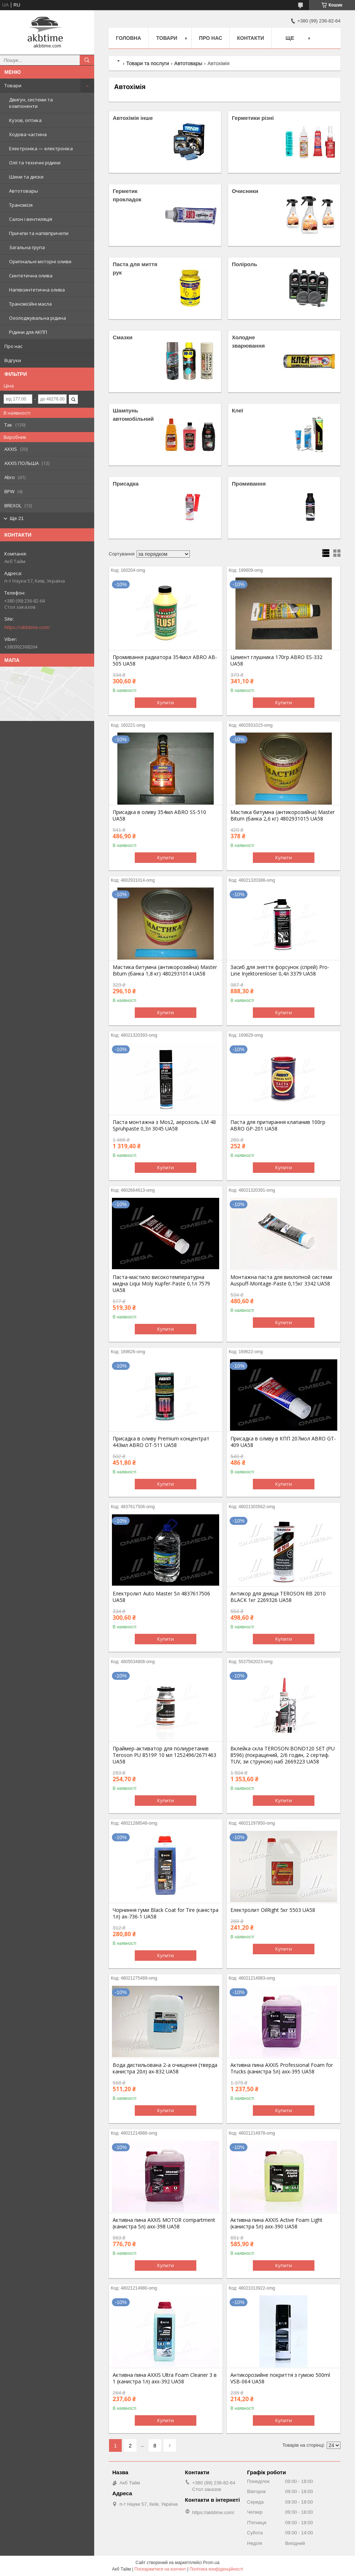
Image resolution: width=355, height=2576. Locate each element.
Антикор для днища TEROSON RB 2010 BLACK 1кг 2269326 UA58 (278, 1596)
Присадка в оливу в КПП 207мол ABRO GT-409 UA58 (283, 1441)
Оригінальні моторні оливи (40, 261)
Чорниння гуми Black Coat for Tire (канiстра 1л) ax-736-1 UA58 (165, 1913)
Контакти (250, 38)
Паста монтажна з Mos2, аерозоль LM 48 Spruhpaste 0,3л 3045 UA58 (164, 1125)
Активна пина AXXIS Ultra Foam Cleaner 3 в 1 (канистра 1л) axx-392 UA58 (165, 2378)
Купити (165, 702)
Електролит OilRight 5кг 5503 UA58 (272, 1910)
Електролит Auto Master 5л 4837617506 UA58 (161, 1596)
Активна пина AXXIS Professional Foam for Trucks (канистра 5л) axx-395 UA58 (281, 2068)
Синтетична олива (31, 275)
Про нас (13, 346)
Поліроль (244, 264)
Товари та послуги (147, 63)
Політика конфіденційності (216, 2569)
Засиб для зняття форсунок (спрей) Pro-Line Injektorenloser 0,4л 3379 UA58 (279, 970)
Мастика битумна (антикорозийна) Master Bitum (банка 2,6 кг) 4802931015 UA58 (282, 815)
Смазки (122, 337)
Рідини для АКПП (28, 332)
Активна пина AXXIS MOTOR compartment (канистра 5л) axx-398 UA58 (164, 2223)
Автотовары (23, 191)
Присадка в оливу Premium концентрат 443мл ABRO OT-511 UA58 (161, 1441)
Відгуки (12, 360)
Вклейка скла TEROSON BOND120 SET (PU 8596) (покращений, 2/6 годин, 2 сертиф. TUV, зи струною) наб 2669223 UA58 (282, 1755)
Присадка (125, 484)
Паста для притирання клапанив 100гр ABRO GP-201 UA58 (277, 1125)
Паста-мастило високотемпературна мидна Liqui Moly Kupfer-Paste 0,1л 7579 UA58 (161, 1283)
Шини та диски (26, 176)
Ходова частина (28, 134)
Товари (12, 85)
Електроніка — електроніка (41, 148)
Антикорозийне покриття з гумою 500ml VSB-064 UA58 (280, 2378)
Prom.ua (211, 2562)
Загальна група (27, 247)
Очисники (245, 191)
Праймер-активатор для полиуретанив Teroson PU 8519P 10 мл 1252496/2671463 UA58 (164, 1755)
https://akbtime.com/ (27, 627)
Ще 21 (17, 518)
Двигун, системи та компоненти (31, 102)
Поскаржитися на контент (160, 2569)
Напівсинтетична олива (37, 289)
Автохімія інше (133, 118)
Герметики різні (253, 118)
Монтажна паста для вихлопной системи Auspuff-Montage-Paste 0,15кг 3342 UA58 (281, 1280)
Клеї (237, 410)
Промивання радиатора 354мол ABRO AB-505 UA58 (165, 660)
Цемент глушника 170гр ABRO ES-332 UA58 (276, 660)
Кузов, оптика (25, 120)
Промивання (249, 484)
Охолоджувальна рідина (37, 318)
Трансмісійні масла (30, 304)
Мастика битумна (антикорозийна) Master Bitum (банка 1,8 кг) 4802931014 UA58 (165, 970)
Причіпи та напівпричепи (38, 233)
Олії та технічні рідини (34, 162)
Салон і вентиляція (30, 219)
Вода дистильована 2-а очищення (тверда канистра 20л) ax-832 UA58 (165, 2068)
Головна (128, 38)
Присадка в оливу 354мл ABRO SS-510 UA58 (159, 815)
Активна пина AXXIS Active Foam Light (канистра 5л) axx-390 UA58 (276, 2223)
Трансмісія (21, 205)
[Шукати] (87, 60)
